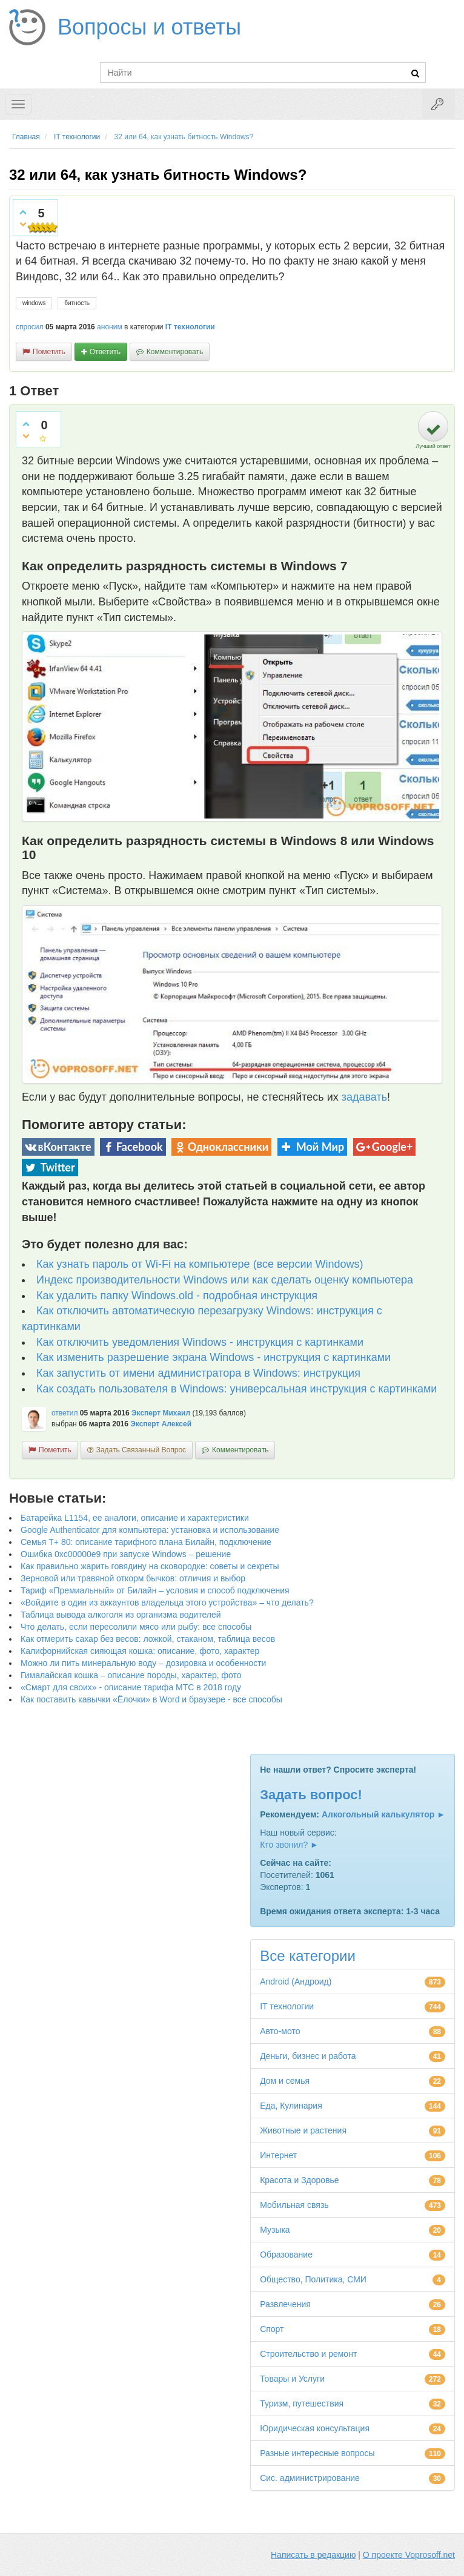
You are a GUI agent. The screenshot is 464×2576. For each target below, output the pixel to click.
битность (77, 303)
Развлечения (285, 2304)
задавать (364, 1097)
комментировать (175, 352)
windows (33, 303)
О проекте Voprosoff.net (409, 2555)
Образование (286, 2254)
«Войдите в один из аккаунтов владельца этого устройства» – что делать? (167, 1602)
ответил (64, 1413)
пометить (49, 352)
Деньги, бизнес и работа (308, 2056)
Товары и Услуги (292, 2378)
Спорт (271, 2329)
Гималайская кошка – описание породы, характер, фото (131, 1675)
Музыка (275, 2230)
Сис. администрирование (310, 2478)
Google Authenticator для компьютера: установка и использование (150, 1530)
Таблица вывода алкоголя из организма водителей (120, 1614)
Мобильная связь (294, 2205)
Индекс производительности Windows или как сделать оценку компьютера (224, 1280)
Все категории (308, 1956)
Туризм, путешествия (301, 2403)
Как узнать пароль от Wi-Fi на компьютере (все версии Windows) (199, 1264)
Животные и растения (303, 2130)
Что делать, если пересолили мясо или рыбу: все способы (136, 1627)
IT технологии (190, 327)
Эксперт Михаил (160, 1413)
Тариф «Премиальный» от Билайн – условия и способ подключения (155, 1590)
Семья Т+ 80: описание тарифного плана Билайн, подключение (146, 1542)
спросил (30, 327)
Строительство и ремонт (308, 2354)
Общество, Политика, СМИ (313, 2279)
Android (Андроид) (295, 1981)
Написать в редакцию (313, 2555)
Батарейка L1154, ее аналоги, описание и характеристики (135, 1518)
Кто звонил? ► (289, 1845)
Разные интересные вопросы (317, 2453)
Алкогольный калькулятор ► (383, 1814)
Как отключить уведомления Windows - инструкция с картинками (199, 1342)
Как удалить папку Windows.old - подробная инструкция (176, 1296)
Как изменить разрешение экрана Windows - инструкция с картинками (213, 1357)
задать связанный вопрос (141, 1450)
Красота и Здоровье (299, 2180)
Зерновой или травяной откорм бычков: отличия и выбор (133, 1578)
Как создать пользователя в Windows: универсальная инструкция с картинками (236, 1389)
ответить (105, 352)
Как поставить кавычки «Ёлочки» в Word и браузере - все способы (151, 1699)
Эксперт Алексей (160, 1424)
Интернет (278, 2155)
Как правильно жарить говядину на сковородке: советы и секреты (150, 1566)
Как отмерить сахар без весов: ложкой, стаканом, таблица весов (148, 1639)
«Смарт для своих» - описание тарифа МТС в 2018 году (131, 1687)
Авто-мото (280, 2031)
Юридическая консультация (315, 2428)
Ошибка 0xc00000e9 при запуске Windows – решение (126, 1554)
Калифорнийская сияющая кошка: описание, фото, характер (140, 1651)
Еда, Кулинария (291, 2105)
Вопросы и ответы (149, 27)
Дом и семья (285, 2081)
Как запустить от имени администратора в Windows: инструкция (198, 1373)
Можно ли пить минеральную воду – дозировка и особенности (143, 1663)
